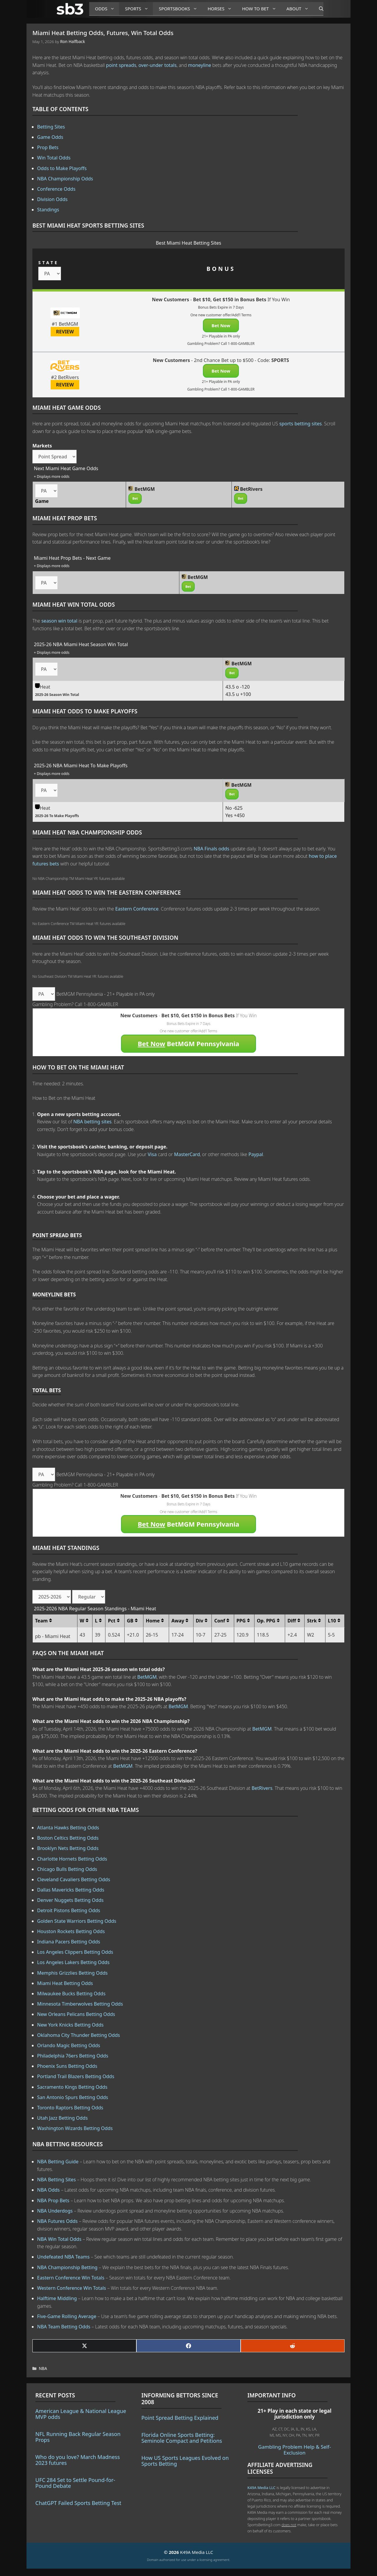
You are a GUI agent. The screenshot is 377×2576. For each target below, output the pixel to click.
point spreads (121, 65)
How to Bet (261, 9)
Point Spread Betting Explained (179, 2417)
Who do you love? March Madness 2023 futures (77, 2459)
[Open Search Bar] (318, 9)
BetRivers (262, 1788)
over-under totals (157, 65)
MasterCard (187, 1154)
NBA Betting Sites (56, 2179)
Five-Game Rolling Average (66, 2316)
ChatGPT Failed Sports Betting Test (78, 2502)
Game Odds (50, 137)
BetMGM (147, 1677)
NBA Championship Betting (67, 2267)
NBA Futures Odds (57, 2221)
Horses (222, 9)
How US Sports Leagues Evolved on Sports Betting (185, 2460)
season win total (59, 621)
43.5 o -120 (237, 687)
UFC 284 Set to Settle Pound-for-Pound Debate (75, 2482)
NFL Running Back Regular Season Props (77, 2436)
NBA (43, 2368)
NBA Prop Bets (53, 2200)
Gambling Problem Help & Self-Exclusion (294, 2449)
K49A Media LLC (261, 2487)
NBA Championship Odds (65, 178)
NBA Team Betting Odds (63, 2326)
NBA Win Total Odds (59, 2239)
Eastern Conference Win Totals (70, 2277)
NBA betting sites (92, 1121)
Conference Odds (56, 189)
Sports (139, 9)
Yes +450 (235, 815)
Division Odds (52, 199)
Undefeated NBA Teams (63, 2257)
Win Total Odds (53, 157)
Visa (152, 1154)
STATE (48, 262)
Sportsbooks (180, 9)
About (300, 9)
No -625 (234, 808)
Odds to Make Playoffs (62, 168)
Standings (48, 209)
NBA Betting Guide (57, 2161)
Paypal (255, 1154)
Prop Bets (48, 147)
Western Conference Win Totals (71, 2288)
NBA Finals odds (211, 848)
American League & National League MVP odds (80, 2413)
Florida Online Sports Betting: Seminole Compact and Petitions (181, 2437)
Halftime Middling (57, 2298)
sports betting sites (300, 423)
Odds (107, 9)
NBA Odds (48, 2190)
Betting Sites (51, 127)
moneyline (199, 65)
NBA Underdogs (55, 2211)
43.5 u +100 (238, 694)
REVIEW (65, 331)
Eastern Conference (136, 909)
